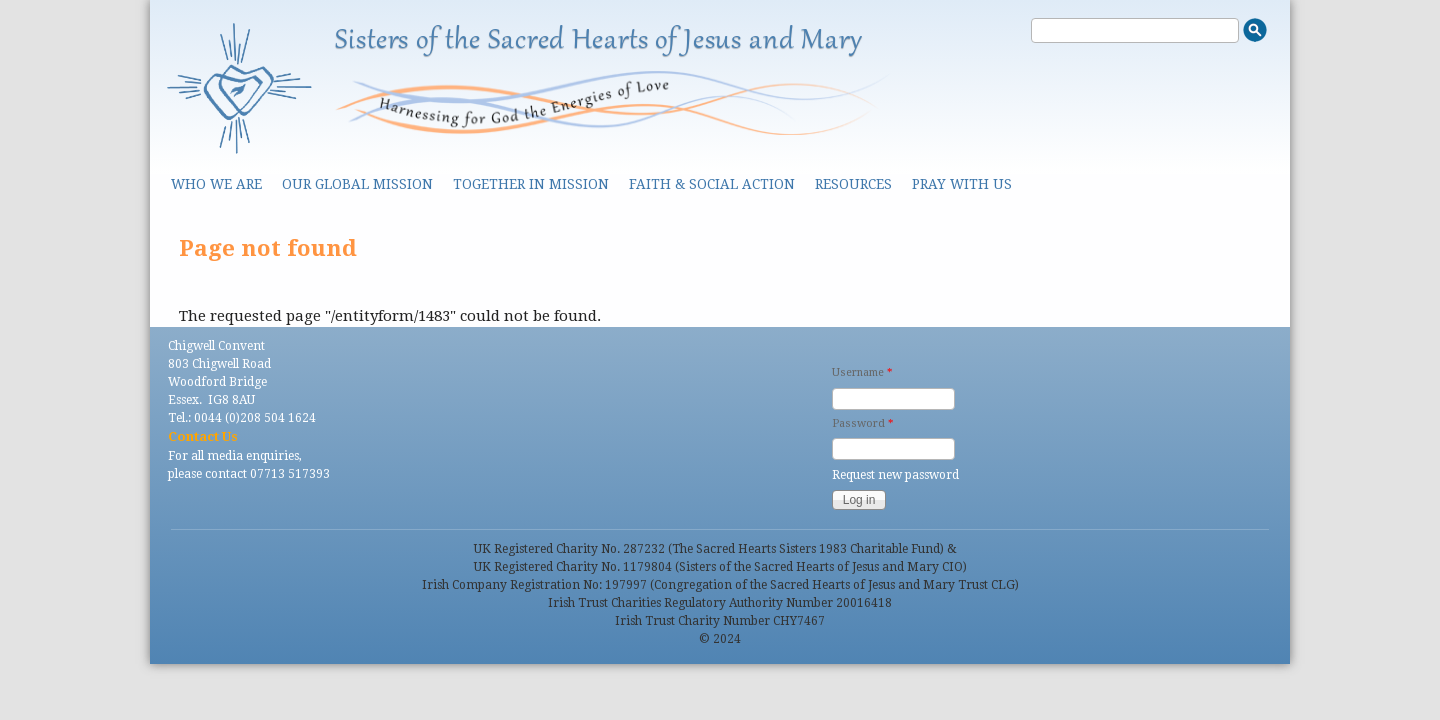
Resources (853, 184)
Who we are (216, 184)
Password (862, 423)
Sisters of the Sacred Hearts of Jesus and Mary (599, 41)
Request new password (895, 475)
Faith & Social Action (712, 184)
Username (862, 372)
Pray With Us (962, 184)
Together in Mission (531, 184)
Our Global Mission (357, 184)
